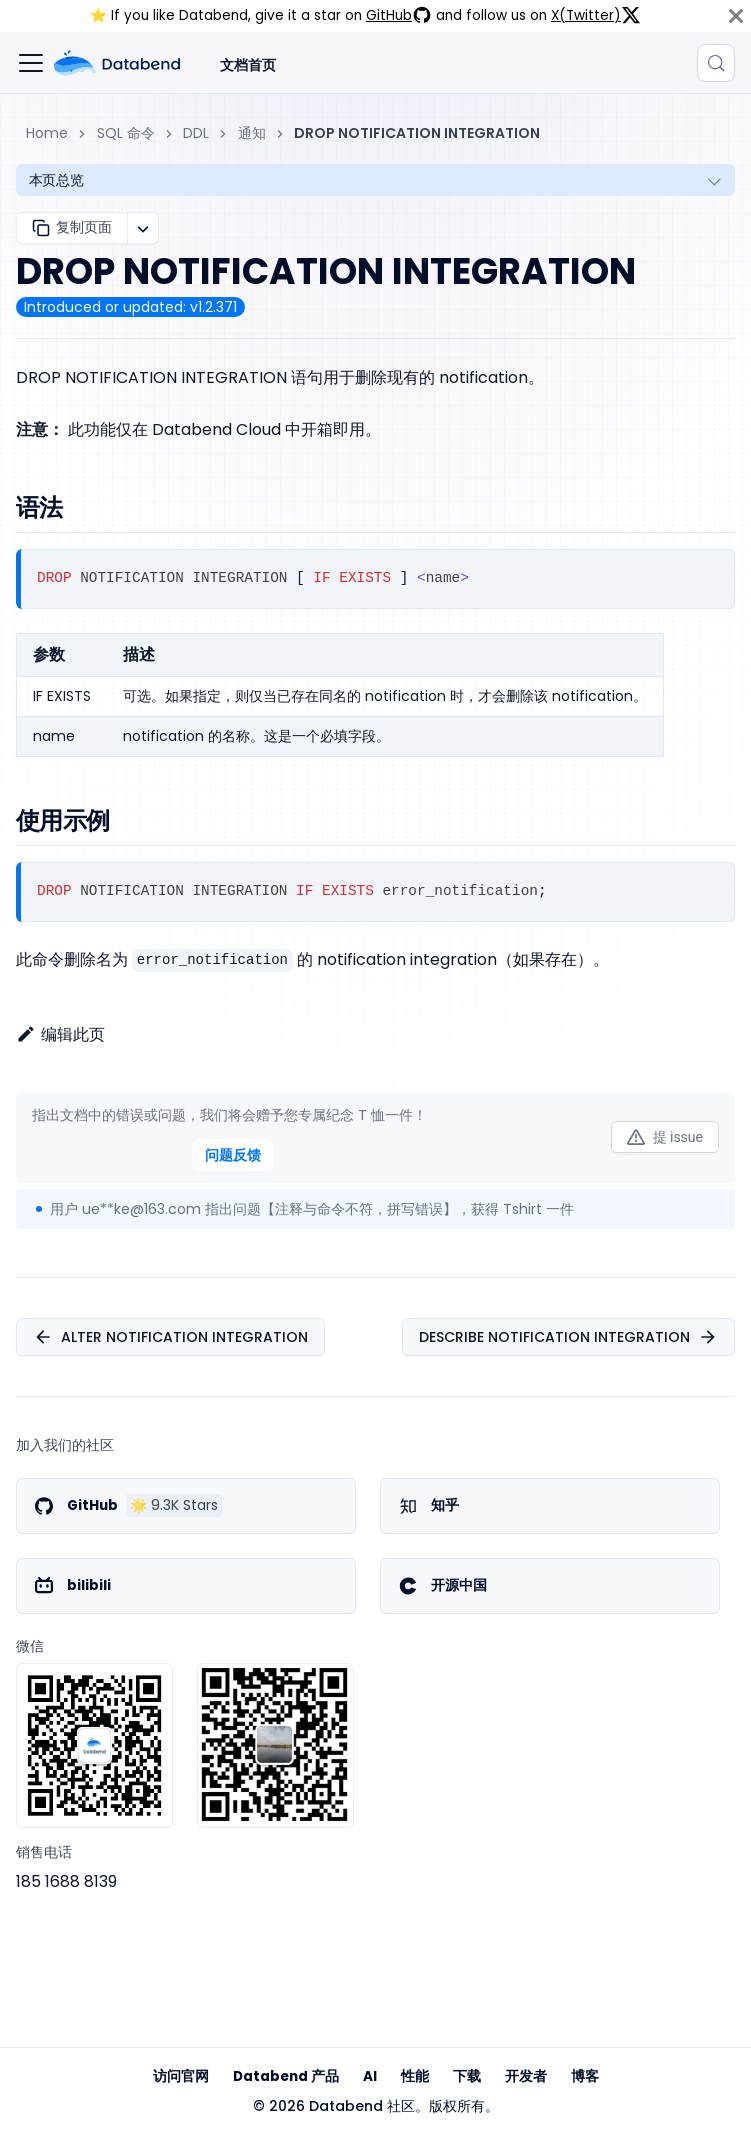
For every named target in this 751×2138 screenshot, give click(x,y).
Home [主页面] (47, 133)
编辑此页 (60, 1034)
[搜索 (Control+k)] (716, 63)
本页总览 (56, 180)
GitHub (399, 15)
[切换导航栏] (31, 63)
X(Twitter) (596, 15)
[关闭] (736, 16)
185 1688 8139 (66, 1881)
